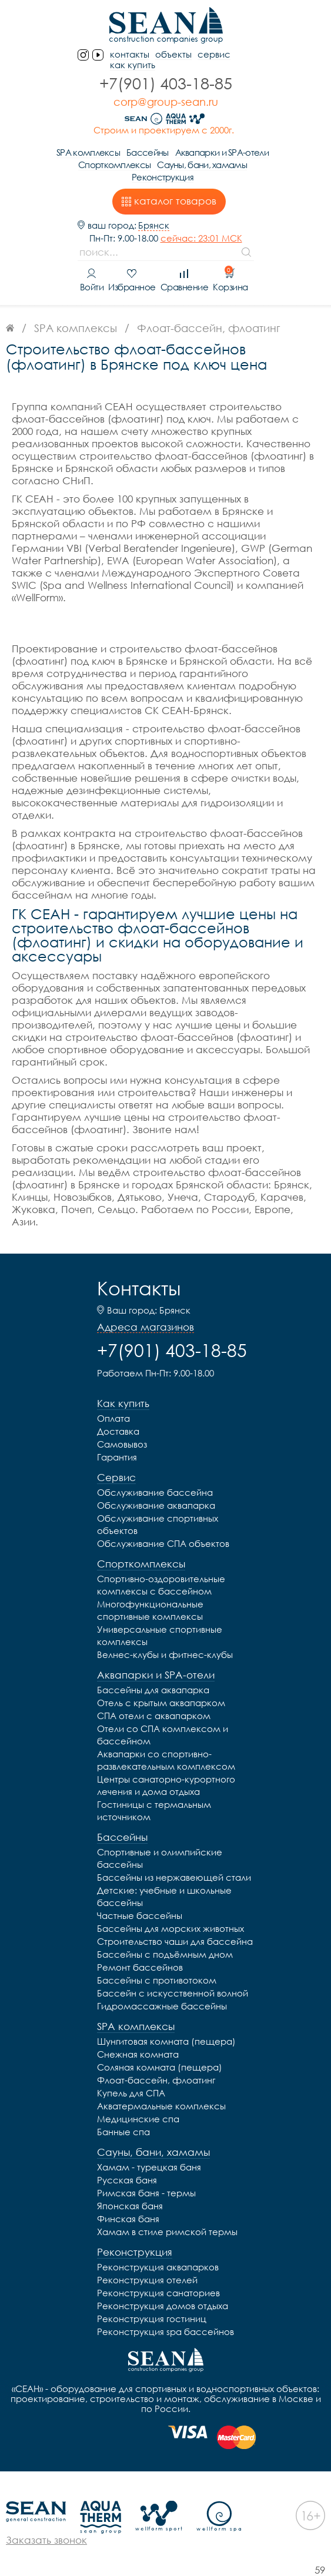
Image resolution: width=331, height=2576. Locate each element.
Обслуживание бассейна (155, 1492)
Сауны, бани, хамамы (202, 164)
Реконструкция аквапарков (158, 2267)
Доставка (118, 1431)
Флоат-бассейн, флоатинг (156, 2080)
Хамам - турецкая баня (149, 2167)
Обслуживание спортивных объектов (157, 1524)
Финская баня (128, 2218)
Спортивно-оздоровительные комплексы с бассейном (161, 1584)
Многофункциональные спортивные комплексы (150, 1610)
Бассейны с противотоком (156, 1980)
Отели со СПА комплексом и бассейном (162, 1734)
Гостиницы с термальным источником (154, 1810)
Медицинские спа (138, 2118)
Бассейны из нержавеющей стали (174, 1877)
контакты (129, 54)
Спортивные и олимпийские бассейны (159, 1858)
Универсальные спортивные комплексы (159, 1635)
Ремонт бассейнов (140, 1967)
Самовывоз (122, 1444)
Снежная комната (138, 2054)
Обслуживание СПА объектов (163, 1543)
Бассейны (147, 152)
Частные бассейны (139, 1915)
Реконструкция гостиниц (151, 2318)
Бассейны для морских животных (170, 1928)
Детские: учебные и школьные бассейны (164, 1896)
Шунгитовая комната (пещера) (166, 2041)
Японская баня (130, 2205)
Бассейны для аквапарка (153, 1689)
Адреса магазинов (145, 1327)
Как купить (132, 65)
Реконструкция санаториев (158, 2292)
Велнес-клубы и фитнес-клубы (165, 1654)
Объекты (173, 54)
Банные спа (123, 2131)
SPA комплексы (88, 152)
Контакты (138, 1288)
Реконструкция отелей (147, 2279)
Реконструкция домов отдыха (162, 2305)
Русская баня (127, 2180)
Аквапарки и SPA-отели (222, 152)
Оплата (113, 1418)
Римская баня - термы (146, 2193)
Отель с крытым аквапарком (161, 1702)
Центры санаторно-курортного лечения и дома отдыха (166, 1785)
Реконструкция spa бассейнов (165, 2331)
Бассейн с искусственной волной (172, 1993)
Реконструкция (162, 177)
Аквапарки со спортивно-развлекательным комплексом (166, 1759)
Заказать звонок (46, 2540)
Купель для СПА (131, 2093)
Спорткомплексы (114, 164)
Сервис (214, 54)
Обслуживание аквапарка (156, 1505)
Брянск (153, 225)
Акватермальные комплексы (161, 2106)
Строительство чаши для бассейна (175, 1941)
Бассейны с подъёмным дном (165, 1954)
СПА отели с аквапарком (153, 1715)
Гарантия (117, 1457)
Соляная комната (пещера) (159, 2067)
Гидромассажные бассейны (162, 2006)
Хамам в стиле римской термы (167, 2231)
